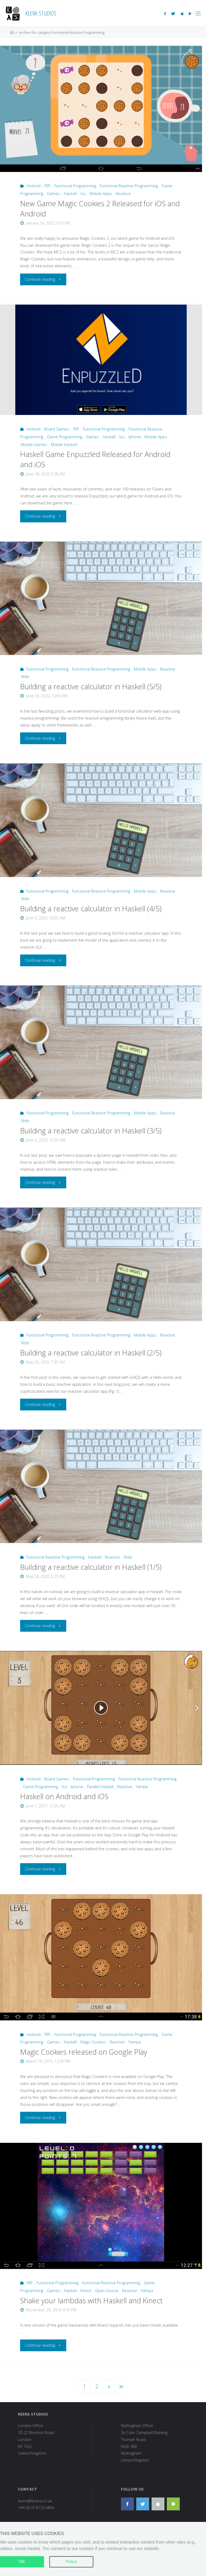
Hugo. (119, 2560)
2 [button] (96, 2386)
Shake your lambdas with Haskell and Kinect (91, 2300)
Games (53, 193)
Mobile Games (34, 444)
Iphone (134, 436)
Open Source (106, 2290)
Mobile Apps (101, 193)
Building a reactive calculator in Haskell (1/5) (90, 1567)
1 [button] (84, 2386)
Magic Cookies (93, 2042)
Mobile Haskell (64, 444)
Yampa (142, 1786)
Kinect (85, 2290)
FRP (47, 185)
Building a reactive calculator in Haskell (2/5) (90, 1353)
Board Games (56, 429)
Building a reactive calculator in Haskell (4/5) (90, 908)
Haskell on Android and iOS (64, 1796)
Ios (83, 193)
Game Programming (64, 436)
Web (25, 676)
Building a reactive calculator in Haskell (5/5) (90, 686)
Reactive (123, 193)
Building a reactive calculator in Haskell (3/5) (90, 1131)
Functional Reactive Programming (129, 185)
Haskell (70, 193)
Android (34, 185)
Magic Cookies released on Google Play (83, 2052)
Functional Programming (75, 185)
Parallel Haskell (100, 1786)
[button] (109, 2386)
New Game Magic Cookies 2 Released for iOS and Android (100, 209)
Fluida (106, 2560)
